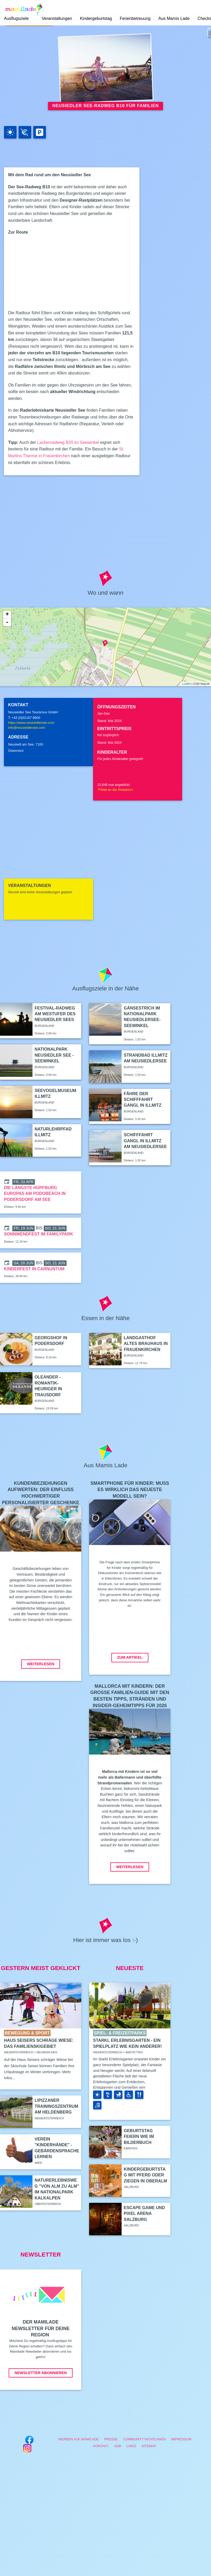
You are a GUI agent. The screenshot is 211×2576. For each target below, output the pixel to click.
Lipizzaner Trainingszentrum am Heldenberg (56, 2106)
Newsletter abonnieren (40, 2373)
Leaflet (186, 683)
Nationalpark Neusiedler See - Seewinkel (54, 1055)
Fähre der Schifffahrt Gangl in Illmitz (142, 1099)
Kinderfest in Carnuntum (34, 1269)
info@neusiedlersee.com (26, 728)
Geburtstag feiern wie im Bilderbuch (139, 2136)
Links (131, 2446)
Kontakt (101, 2446)
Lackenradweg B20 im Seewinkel (68, 442)
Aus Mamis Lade (174, 18)
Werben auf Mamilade (78, 2439)
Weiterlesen (40, 1664)
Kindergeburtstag (96, 18)
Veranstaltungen (57, 18)
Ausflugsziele (16, 18)
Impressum (181, 2439)
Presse (111, 2439)
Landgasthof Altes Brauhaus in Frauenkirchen (146, 1344)
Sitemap (149, 2446)
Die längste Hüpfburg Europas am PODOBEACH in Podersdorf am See (35, 1193)
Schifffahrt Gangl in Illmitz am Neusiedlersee (145, 1141)
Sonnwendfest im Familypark (38, 1234)
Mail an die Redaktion (115, 790)
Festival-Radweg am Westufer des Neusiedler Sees (55, 1014)
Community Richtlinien (144, 2439)
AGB (117, 2446)
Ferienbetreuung (135, 18)
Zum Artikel (130, 1657)
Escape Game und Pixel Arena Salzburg (144, 2213)
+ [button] (7, 615)
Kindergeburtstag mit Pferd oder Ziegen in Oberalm (145, 2175)
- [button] (7, 622)
